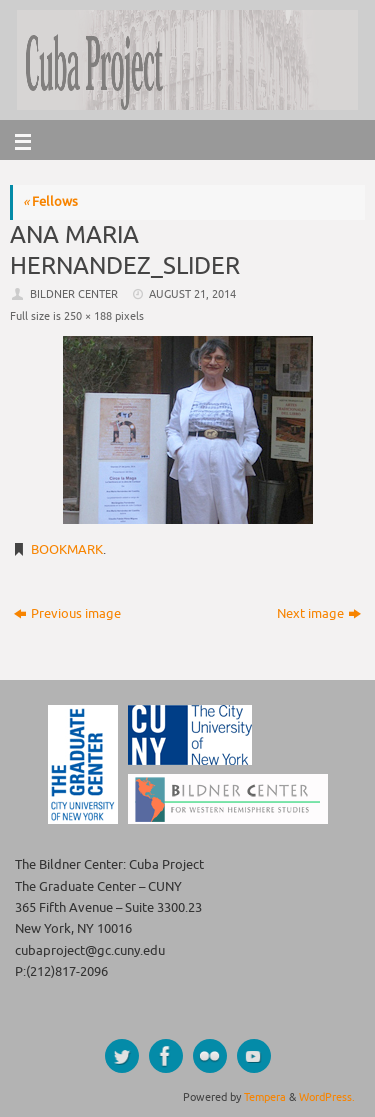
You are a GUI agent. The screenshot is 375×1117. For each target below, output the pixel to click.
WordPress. (327, 1097)
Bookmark (67, 550)
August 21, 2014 (192, 294)
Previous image (67, 614)
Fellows (50, 202)
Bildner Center (74, 294)
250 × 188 (88, 316)
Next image (319, 614)
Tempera (265, 1097)
